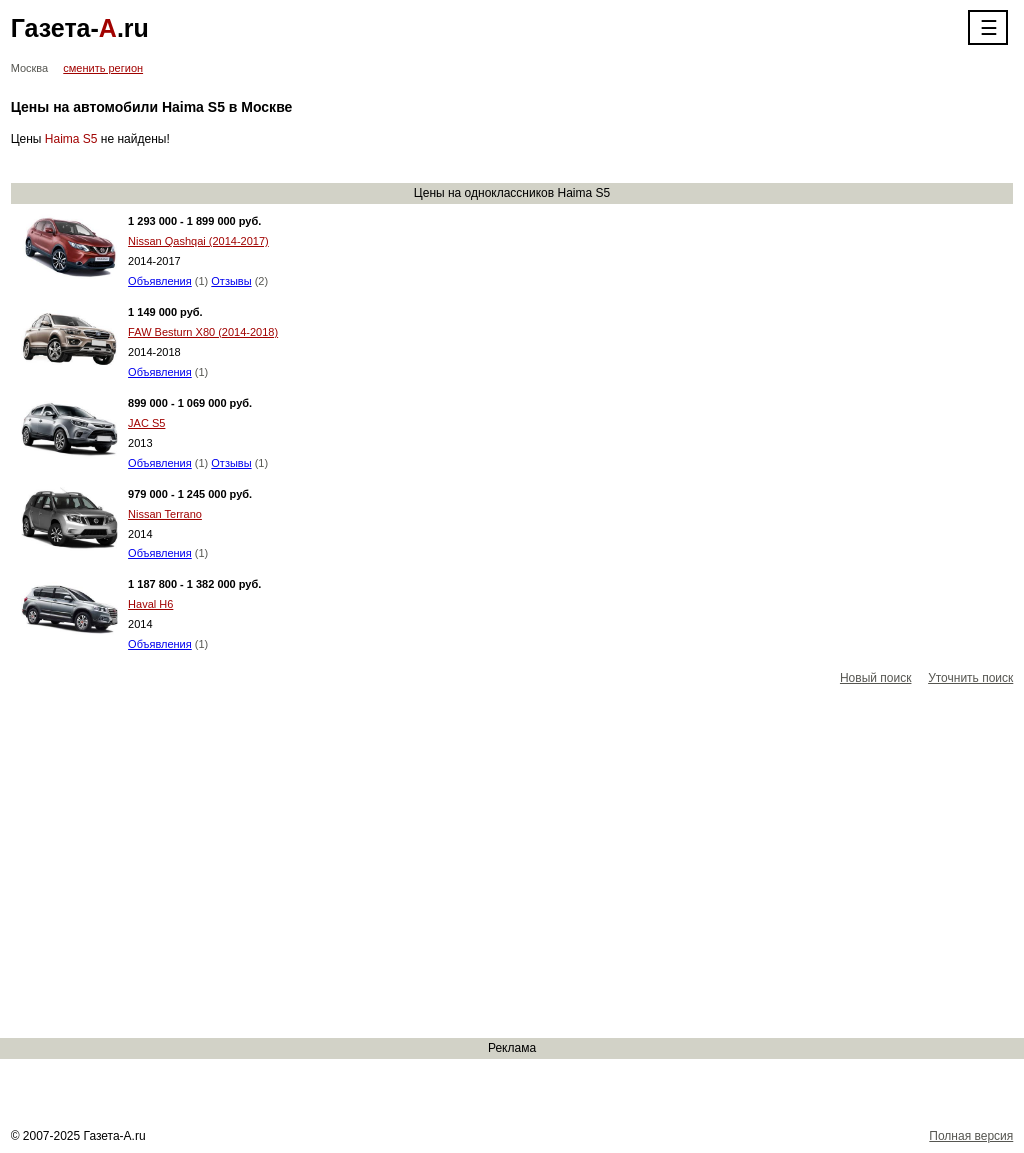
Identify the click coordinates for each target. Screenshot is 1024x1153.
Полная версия (971, 1136)
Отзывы (231, 281)
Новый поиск (876, 678)
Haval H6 (150, 604)
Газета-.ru (80, 28)
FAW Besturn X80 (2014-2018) (203, 332)
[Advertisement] (512, 863)
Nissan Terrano (165, 514)
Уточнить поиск (970, 678)
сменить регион (103, 68)
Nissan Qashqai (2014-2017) (198, 241)
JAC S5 (146, 423)
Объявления (160, 281)
